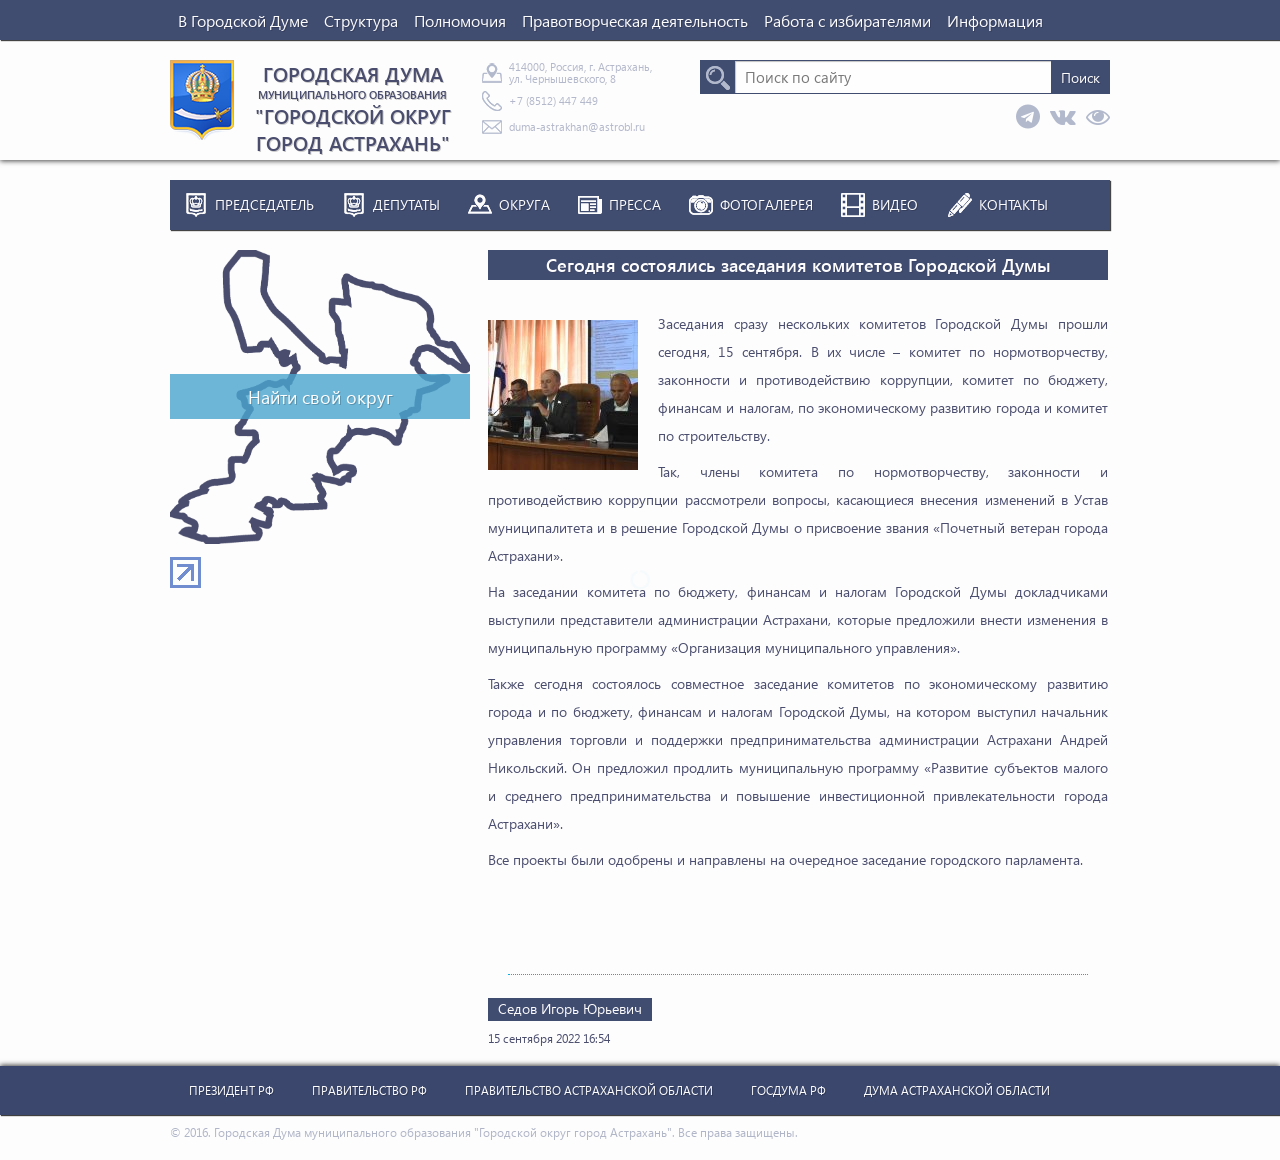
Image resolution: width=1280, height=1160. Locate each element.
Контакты (1013, 204)
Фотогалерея (766, 204)
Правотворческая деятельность (635, 20)
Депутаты (406, 204)
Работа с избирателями (847, 20)
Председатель (264, 204)
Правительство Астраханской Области (589, 1090)
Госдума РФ (788, 1090)
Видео (895, 204)
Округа (524, 204)
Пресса (635, 204)
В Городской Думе (243, 20)
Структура (361, 20)
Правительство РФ (369, 1090)
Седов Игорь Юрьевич (570, 1008)
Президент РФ (231, 1090)
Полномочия (460, 20)
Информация (995, 20)
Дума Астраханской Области (957, 1090)
